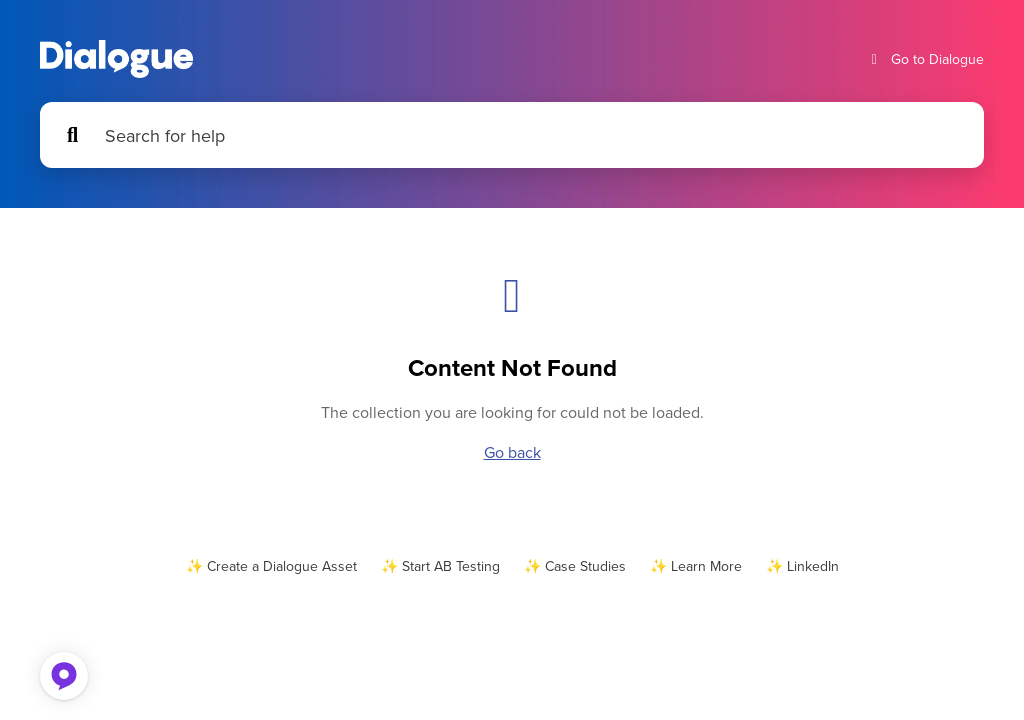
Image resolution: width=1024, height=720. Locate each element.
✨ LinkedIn (802, 566)
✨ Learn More (696, 566)
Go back (512, 452)
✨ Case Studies (575, 566)
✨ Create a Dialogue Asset (271, 566)
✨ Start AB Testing (440, 566)
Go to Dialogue (925, 59)
